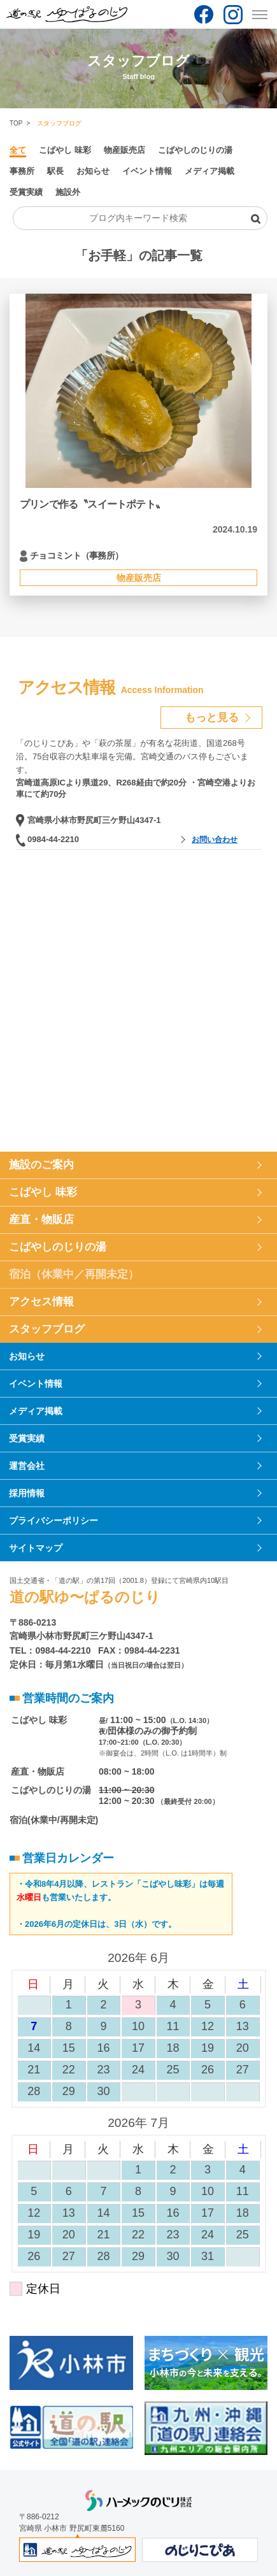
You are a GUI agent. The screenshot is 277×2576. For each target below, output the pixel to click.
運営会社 (27, 1466)
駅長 (55, 171)
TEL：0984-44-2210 (50, 1650)
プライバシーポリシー (53, 1520)
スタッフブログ (47, 1329)
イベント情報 (147, 171)
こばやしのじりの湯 (195, 150)
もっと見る (212, 718)
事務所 (22, 171)
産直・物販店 (41, 1219)
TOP (16, 123)
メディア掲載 (209, 171)
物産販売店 (124, 150)
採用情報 (27, 1493)
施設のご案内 (41, 1165)
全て (18, 150)
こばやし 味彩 (65, 150)
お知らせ (93, 171)
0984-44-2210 (53, 839)
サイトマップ (35, 1548)
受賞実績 (26, 192)
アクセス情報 (41, 1302)
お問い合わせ (215, 839)
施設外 (67, 192)
